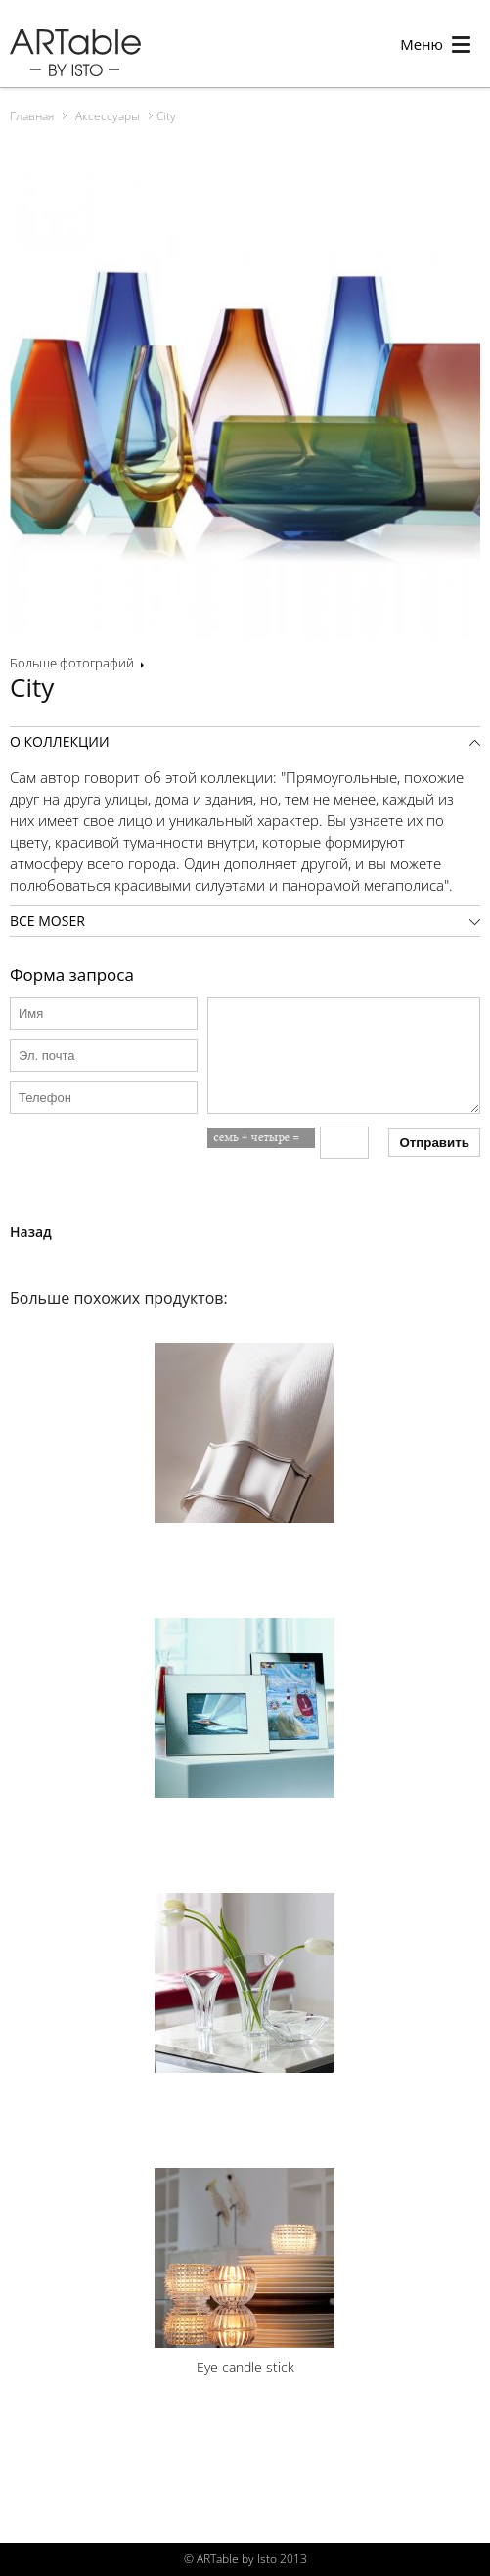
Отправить (434, 1142)
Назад (31, 1231)
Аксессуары (107, 116)
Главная (32, 116)
